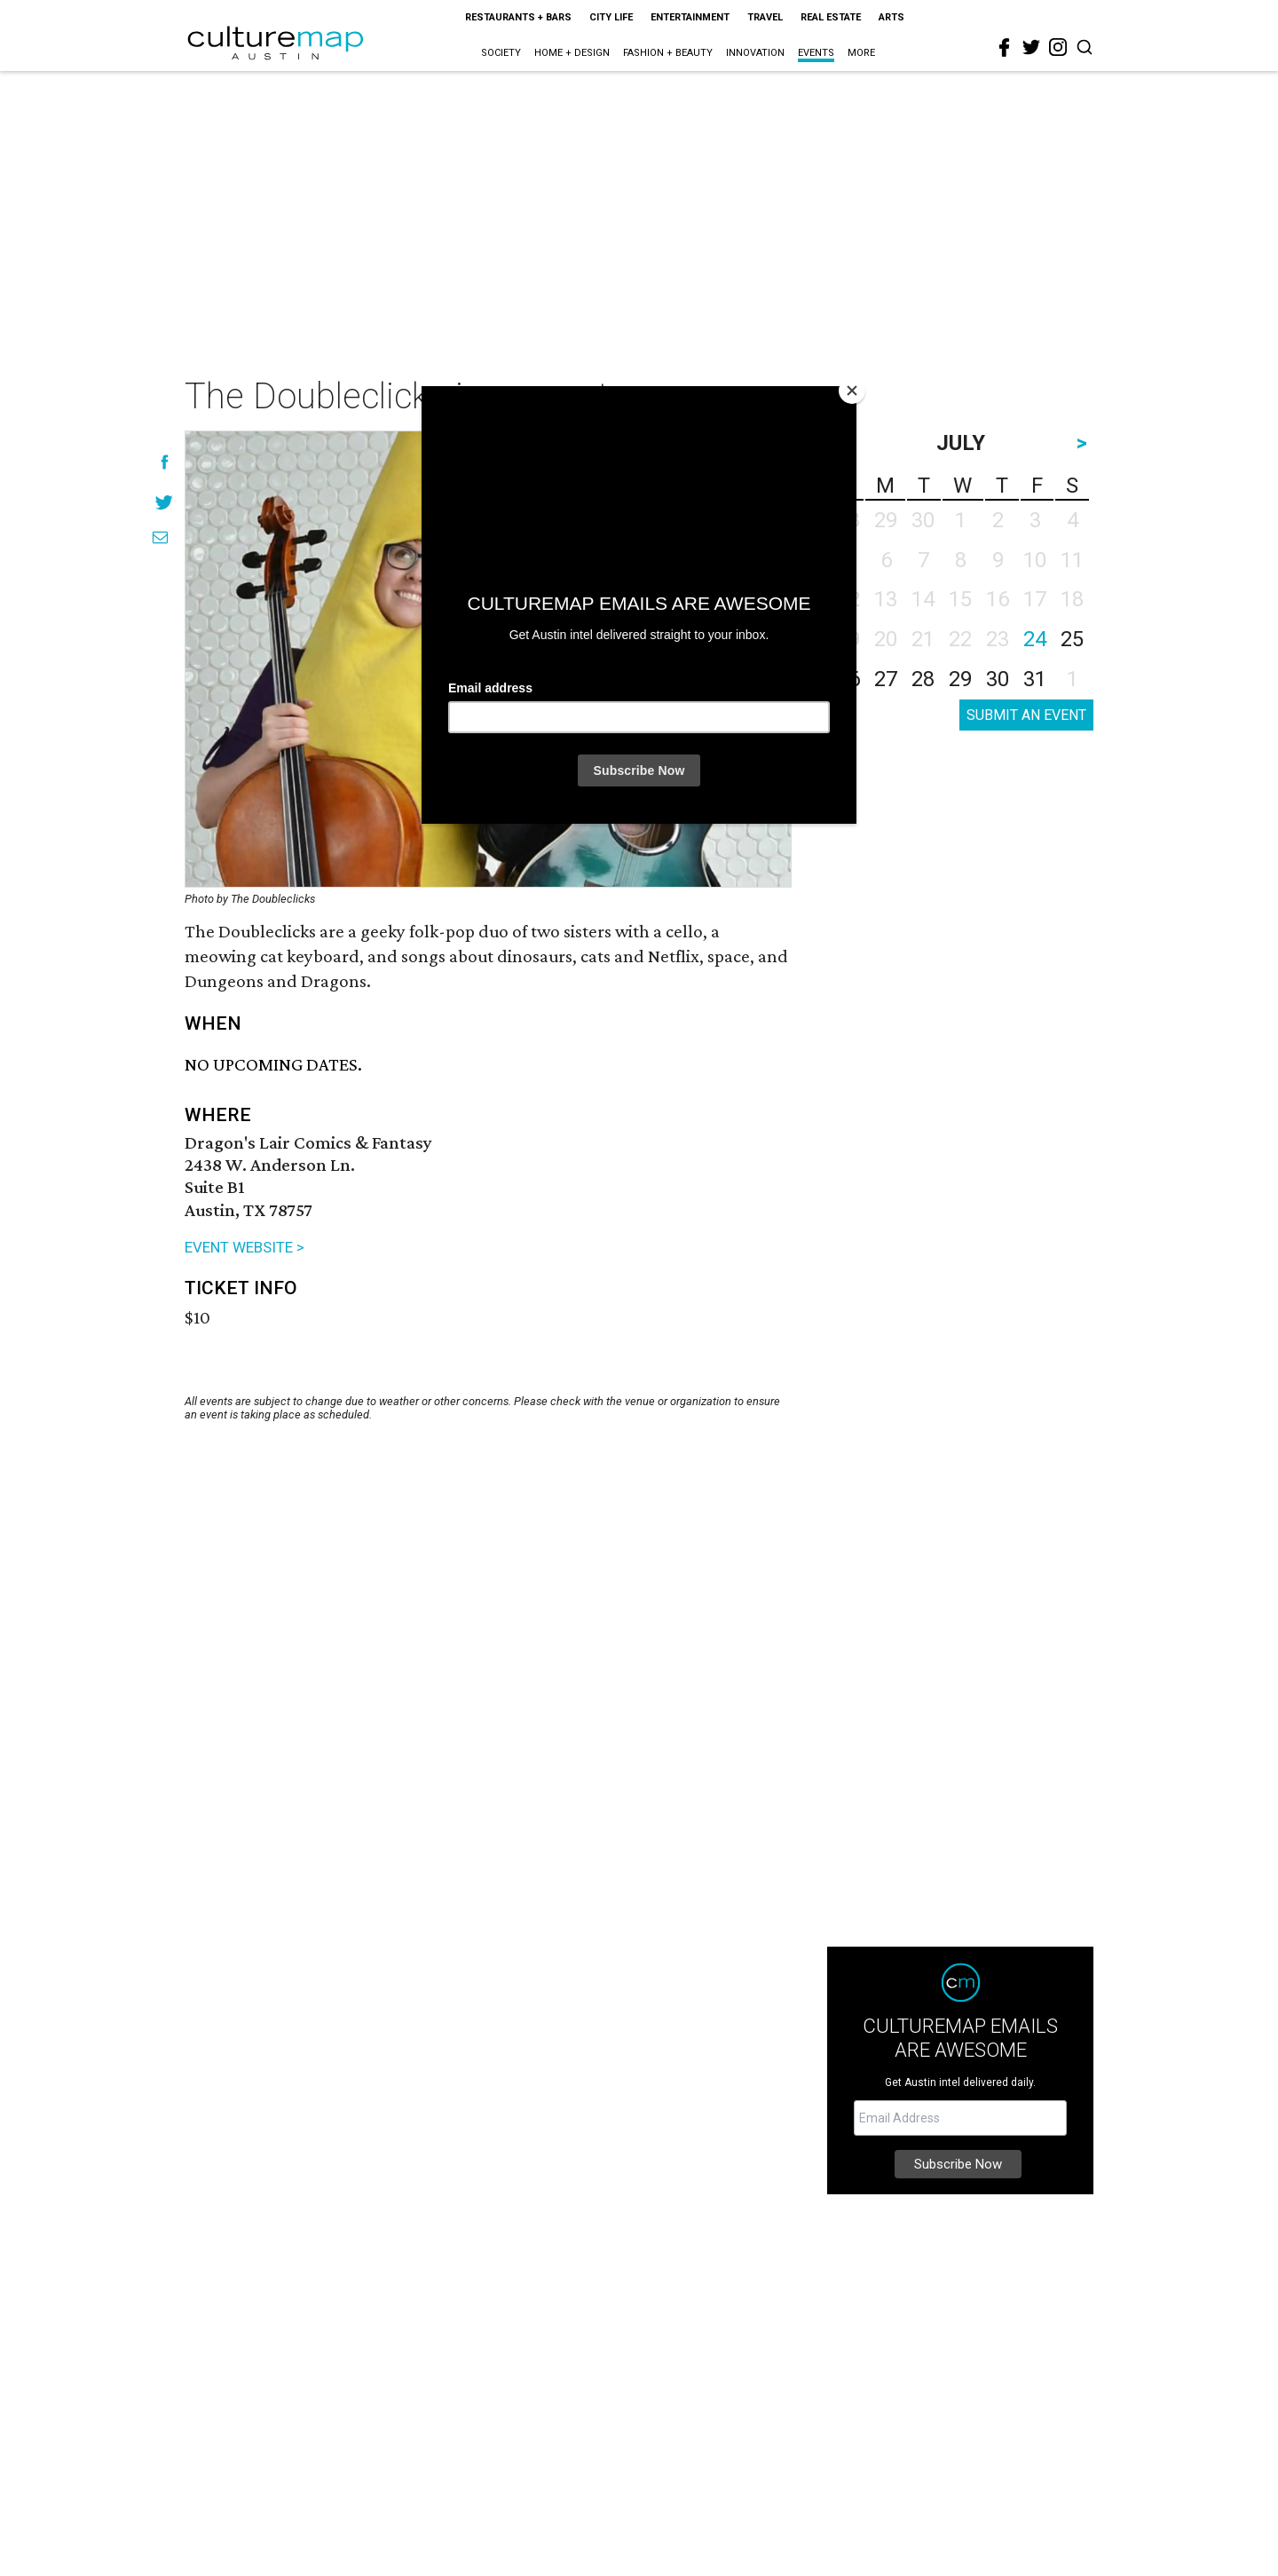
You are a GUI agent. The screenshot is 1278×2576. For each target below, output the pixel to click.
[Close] (852, 390)
